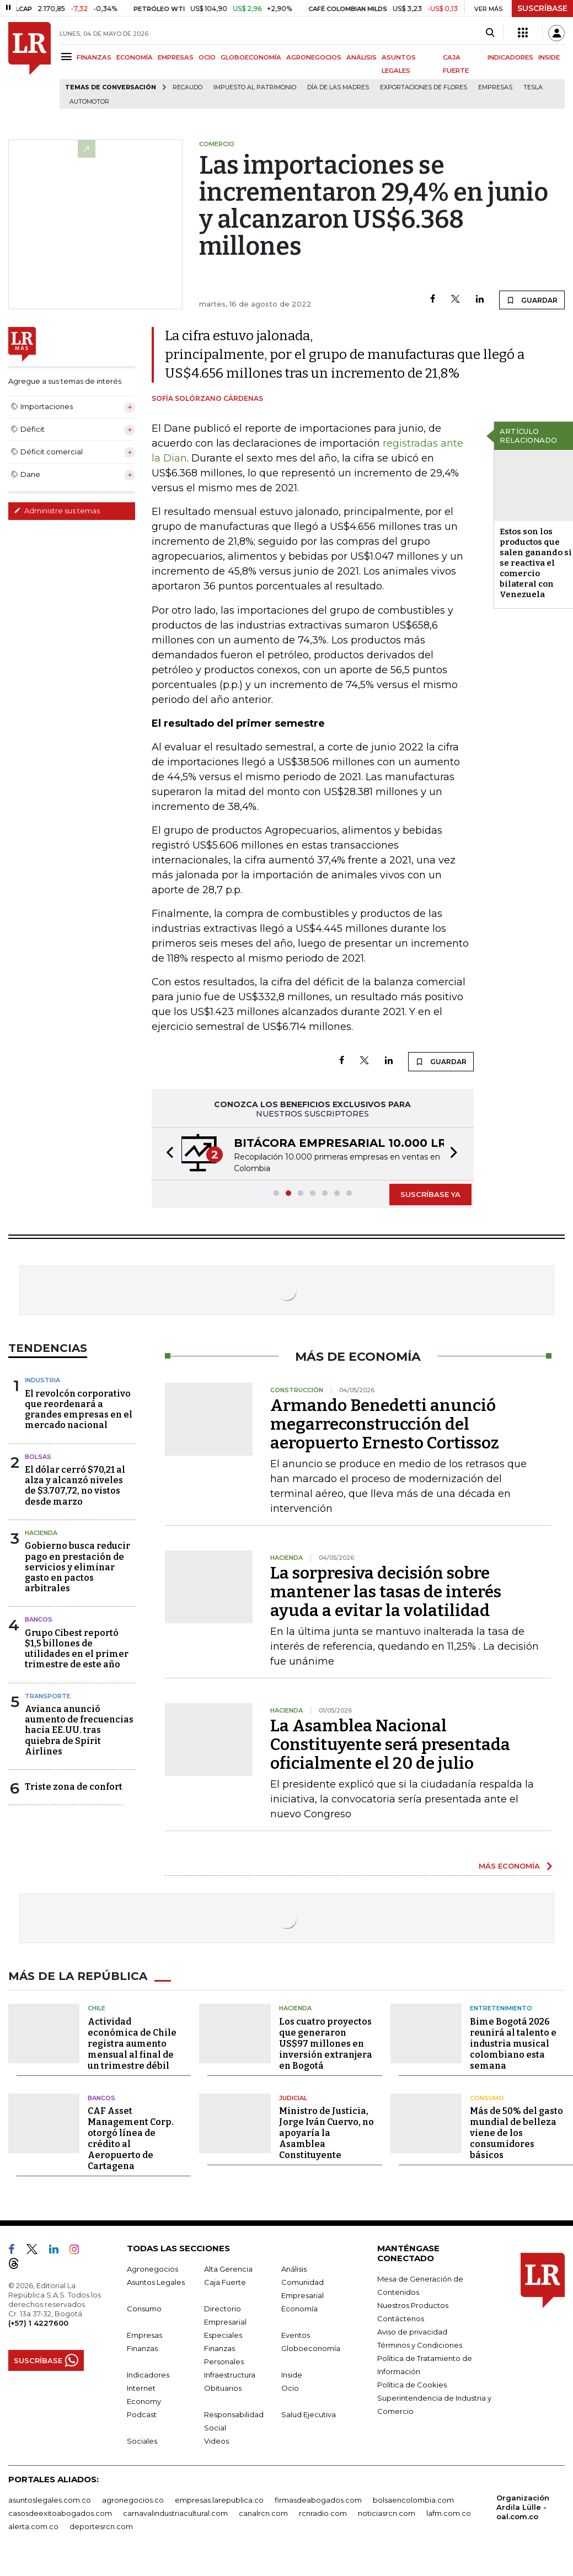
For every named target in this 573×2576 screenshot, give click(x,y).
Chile (96, 2008)
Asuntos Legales (156, 2282)
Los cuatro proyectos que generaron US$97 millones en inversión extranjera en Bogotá (325, 2043)
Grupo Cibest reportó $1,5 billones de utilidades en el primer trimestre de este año (76, 1649)
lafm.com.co (448, 2513)
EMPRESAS (176, 57)
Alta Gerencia (228, 2268)
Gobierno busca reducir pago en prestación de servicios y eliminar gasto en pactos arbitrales (77, 1567)
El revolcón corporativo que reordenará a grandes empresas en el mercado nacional (78, 1409)
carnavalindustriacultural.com (175, 2513)
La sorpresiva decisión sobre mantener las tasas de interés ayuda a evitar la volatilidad (385, 1591)
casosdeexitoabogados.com (60, 2513)
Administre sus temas (57, 510)
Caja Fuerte (225, 2282)
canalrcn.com (263, 2513)
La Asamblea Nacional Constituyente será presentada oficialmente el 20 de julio (390, 1744)
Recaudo (187, 87)
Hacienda (41, 1533)
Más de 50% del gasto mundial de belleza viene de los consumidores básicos (516, 2133)
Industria (42, 1380)
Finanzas (142, 2348)
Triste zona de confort (73, 1786)
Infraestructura (229, 2374)
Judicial (293, 2098)
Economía (299, 2308)
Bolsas (38, 1457)
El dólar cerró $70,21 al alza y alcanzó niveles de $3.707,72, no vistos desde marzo (75, 1485)
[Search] (490, 33)
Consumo (487, 2098)
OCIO (207, 57)
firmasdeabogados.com (318, 2500)
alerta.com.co (33, 2526)
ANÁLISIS (361, 57)
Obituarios (223, 2388)
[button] (166, 1154)
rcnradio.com (323, 2513)
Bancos (38, 1619)
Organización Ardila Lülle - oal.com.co (522, 2507)
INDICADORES (510, 57)
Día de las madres (338, 87)
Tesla (533, 87)
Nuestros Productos (412, 2305)
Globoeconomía (310, 2348)
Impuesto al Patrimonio (254, 87)
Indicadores (148, 2374)
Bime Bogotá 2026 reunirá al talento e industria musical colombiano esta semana (513, 2043)
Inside (291, 2374)
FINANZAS (94, 57)
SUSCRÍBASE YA (430, 1194)
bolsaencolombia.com (413, 2500)
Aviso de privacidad (412, 2331)
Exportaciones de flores (423, 87)
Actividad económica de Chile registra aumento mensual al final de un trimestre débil (132, 2043)
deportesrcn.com (101, 2526)
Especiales (223, 2335)
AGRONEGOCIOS (313, 57)
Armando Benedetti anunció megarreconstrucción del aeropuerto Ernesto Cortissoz (384, 1424)
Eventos (295, 2335)
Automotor (89, 101)
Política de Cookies (412, 2384)
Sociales (142, 2441)
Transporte (48, 1696)
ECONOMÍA (134, 57)
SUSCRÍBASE (542, 8)
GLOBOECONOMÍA (251, 57)
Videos (216, 2441)
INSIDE (549, 57)
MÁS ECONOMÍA (509, 1865)
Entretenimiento (501, 2008)
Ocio (290, 2388)
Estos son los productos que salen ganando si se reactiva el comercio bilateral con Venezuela (536, 563)
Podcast (142, 2414)
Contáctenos (400, 2318)
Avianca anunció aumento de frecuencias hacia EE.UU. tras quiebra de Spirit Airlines (79, 1730)
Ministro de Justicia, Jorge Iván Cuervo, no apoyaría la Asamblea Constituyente (326, 2133)
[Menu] (68, 56)
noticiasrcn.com (386, 2513)
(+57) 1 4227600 (38, 2323)
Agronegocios (152, 2268)
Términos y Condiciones (419, 2345)
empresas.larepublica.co (219, 2500)
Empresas (495, 87)
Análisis (294, 2268)
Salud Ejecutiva (308, 2414)
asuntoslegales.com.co (49, 2500)
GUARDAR (532, 300)
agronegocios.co (133, 2500)
